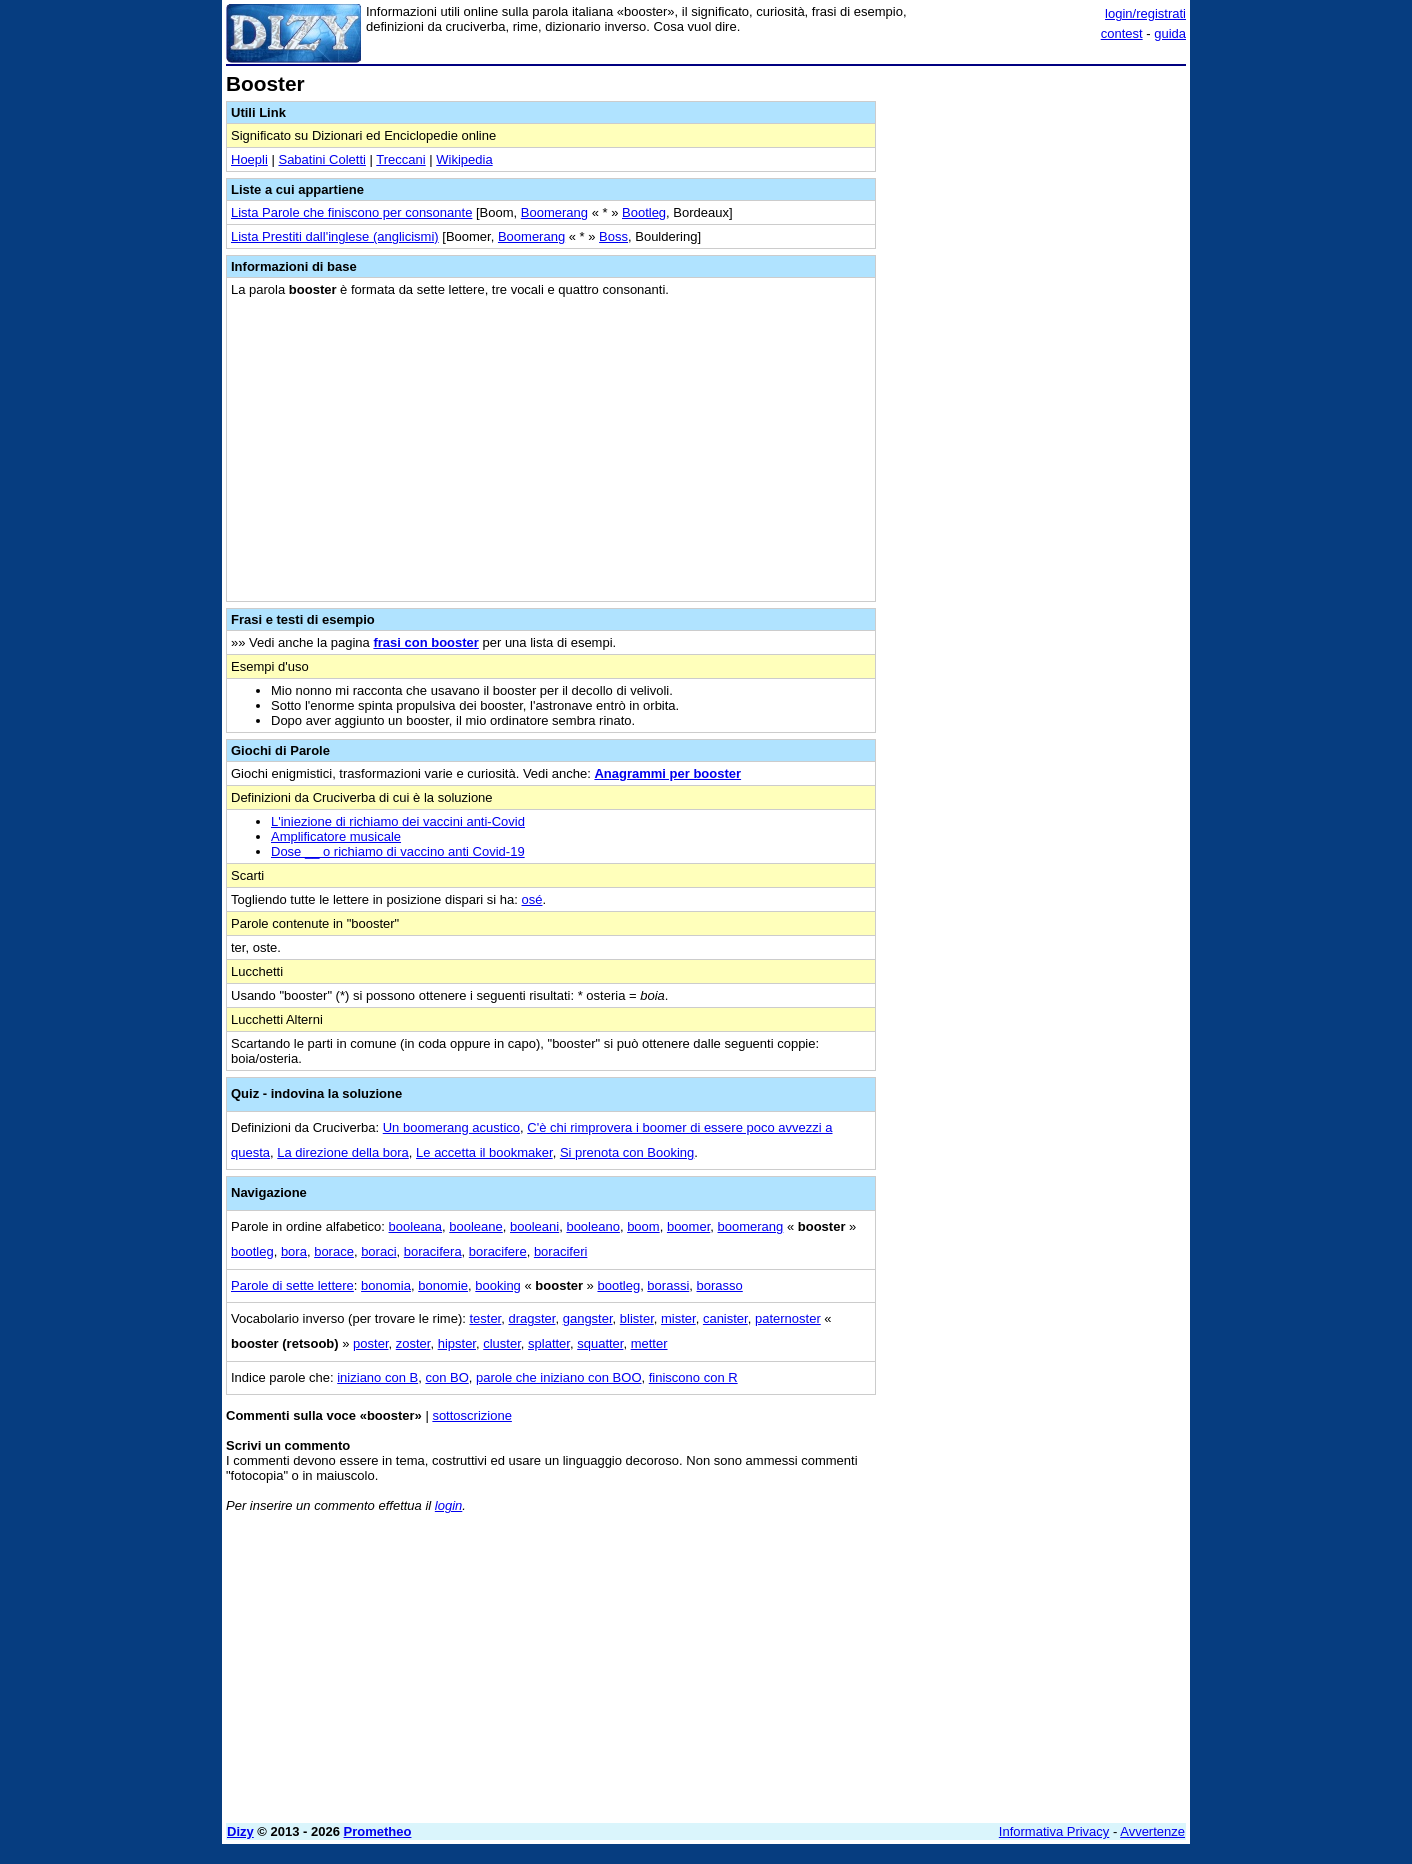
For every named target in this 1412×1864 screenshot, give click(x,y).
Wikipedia (464, 159)
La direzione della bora (343, 1152)
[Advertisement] (1036, 373)
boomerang (751, 1226)
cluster (502, 1343)
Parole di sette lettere (292, 1285)
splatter (549, 1343)
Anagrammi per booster (667, 773)
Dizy (240, 1831)
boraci (378, 1251)
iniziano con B (377, 1377)
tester (485, 1318)
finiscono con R (693, 1377)
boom (643, 1226)
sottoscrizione (471, 1415)
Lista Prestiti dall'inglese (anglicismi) (335, 236)
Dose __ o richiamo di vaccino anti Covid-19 (398, 851)
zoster (413, 1343)
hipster (457, 1343)
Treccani (400, 159)
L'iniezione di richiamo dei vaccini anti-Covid (398, 821)
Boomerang (554, 212)
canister (725, 1318)
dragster (531, 1318)
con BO (446, 1377)
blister (637, 1318)
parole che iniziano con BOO (558, 1377)
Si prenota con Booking (627, 1152)
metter (649, 1343)
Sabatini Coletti (321, 159)
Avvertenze (1152, 1831)
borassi (668, 1285)
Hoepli (249, 159)
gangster (588, 1318)
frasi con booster (425, 642)
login (448, 1505)
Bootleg (644, 212)
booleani (534, 1226)
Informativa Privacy (1054, 1831)
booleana (416, 1226)
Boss (613, 236)
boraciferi (560, 1251)
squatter (600, 1343)
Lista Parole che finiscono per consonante (351, 212)
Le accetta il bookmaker (484, 1152)
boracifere (498, 1251)
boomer (688, 1226)
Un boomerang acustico (451, 1127)
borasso (720, 1285)
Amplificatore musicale (336, 836)
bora (294, 1251)
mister (678, 1318)
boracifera (433, 1251)
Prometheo (378, 1831)
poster (370, 1343)
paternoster (788, 1318)
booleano (593, 1226)
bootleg (252, 1251)
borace (334, 1251)
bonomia (386, 1285)
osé (532, 899)
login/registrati (1145, 13)
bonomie (443, 1285)
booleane (476, 1226)
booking (498, 1285)
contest (1122, 33)
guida (1170, 33)
